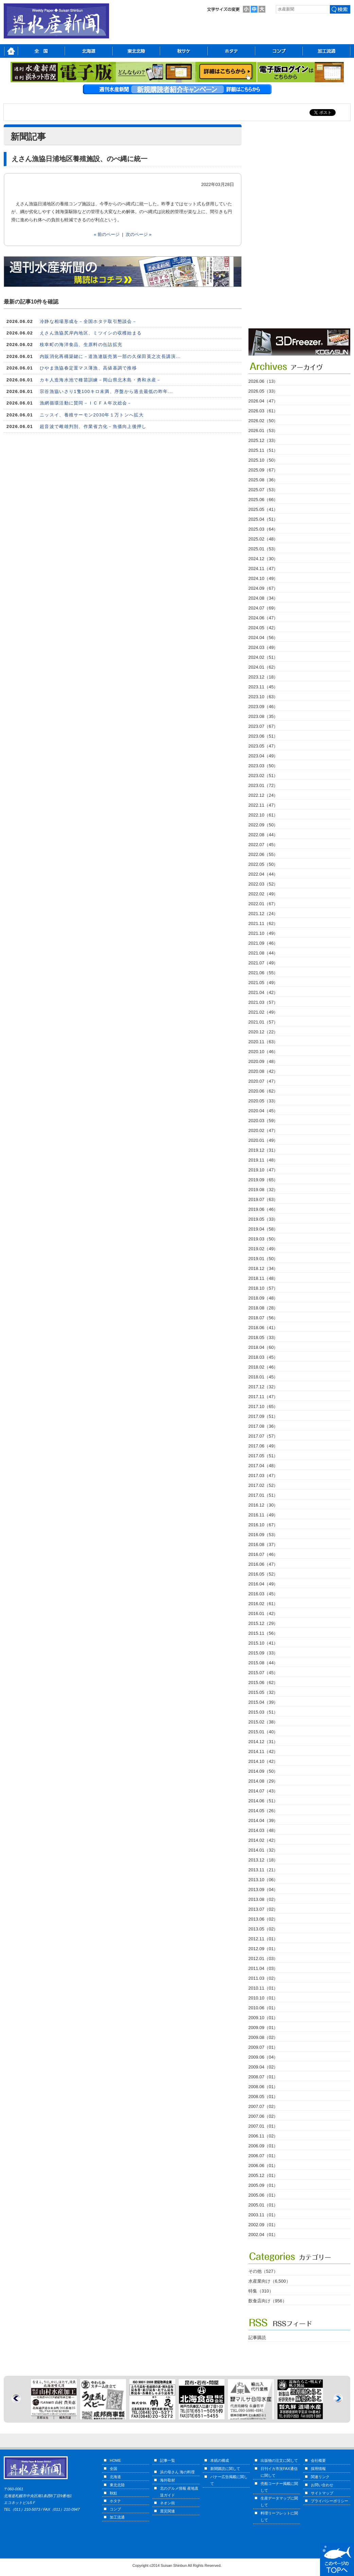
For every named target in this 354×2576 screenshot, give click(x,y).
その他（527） (263, 2271)
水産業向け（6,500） (269, 2281)
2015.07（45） (263, 1672)
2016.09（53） (263, 1534)
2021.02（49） (263, 1012)
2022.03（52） (263, 884)
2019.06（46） (263, 1209)
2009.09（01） (263, 2027)
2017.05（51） (263, 1455)
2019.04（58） (263, 1229)
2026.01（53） (263, 430)
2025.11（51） (263, 450)
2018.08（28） (263, 1307)
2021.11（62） (263, 923)
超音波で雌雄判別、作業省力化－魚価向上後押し (93, 426)
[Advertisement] (279, 226)
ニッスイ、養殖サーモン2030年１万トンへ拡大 (92, 414)
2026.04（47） (263, 400)
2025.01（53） (263, 548)
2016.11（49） (263, 1514)
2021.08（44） (263, 953)
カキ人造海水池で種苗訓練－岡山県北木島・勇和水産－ (100, 379)
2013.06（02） (263, 1919)
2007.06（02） (263, 2116)
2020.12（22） (263, 1031)
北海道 (115, 2477)
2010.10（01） (263, 1997)
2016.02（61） (263, 1603)
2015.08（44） (263, 1662)
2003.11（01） (263, 2214)
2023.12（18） (263, 677)
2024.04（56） (263, 637)
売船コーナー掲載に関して (279, 2486)
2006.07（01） (263, 2155)
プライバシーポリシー (329, 2501)
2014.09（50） (263, 1771)
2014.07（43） (263, 1790)
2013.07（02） (263, 1909)
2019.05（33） (263, 1219)
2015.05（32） (263, 1692)
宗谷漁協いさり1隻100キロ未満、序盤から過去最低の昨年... (106, 391)
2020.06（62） (263, 1091)
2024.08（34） (263, 598)
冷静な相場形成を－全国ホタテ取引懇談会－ (88, 321)
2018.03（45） (263, 1357)
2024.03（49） (263, 647)
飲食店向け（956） (267, 2300)
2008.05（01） (263, 2096)
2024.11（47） (263, 568)
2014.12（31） (263, 1741)
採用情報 (318, 2469)
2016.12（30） (263, 1505)
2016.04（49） (263, 1583)
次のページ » (139, 234)
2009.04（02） (263, 2067)
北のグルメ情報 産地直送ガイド (179, 2491)
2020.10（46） (263, 1051)
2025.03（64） (263, 529)
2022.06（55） (263, 854)
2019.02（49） (263, 1248)
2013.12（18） (263, 1859)
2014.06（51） (263, 1800)
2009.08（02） (263, 2037)
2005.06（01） (263, 2195)
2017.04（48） (263, 1465)
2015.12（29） (263, 1623)
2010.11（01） (263, 1988)
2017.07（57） (263, 1436)
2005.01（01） (263, 2205)
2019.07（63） (263, 1199)
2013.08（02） (263, 1899)
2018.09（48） (263, 1298)
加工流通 (117, 2517)
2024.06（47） (263, 617)
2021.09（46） (263, 943)
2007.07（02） (263, 2106)
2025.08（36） (263, 479)
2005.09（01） (263, 2185)
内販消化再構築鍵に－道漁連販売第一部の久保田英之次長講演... (110, 356)
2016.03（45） (263, 1593)
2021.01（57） (263, 1022)
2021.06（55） (263, 972)
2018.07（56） (263, 1317)
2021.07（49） (263, 962)
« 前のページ (107, 234)
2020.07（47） (263, 1081)
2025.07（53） (263, 489)
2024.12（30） (263, 558)
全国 (113, 2469)
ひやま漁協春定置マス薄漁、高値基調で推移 (88, 368)
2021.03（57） (263, 1002)
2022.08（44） (263, 834)
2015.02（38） (263, 1721)
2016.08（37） (263, 1544)
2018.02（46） (263, 1367)
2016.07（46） (263, 1554)
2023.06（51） (263, 736)
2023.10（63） (263, 696)
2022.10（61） (263, 815)
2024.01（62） (263, 667)
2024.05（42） (263, 627)
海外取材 (167, 2480)
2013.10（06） (263, 1879)
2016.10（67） (263, 1524)
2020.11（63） (263, 1041)
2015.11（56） (263, 1633)
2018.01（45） (263, 1376)
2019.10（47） (263, 1169)
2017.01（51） (263, 1495)
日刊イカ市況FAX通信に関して (279, 2472)
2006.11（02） (263, 2136)
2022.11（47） (263, 805)
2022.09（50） (263, 824)
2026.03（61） (263, 410)
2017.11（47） (263, 1396)
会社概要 (318, 2460)
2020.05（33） (263, 1100)
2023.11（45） (263, 686)
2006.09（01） (263, 2145)
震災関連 (167, 2511)
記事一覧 (167, 2460)
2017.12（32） (263, 1386)
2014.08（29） (263, 1781)
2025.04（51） (263, 519)
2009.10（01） (263, 2017)
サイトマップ (322, 2493)
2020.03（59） (263, 1120)
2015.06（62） (263, 1682)
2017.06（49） (263, 1445)
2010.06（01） (263, 2007)
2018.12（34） (263, 1268)
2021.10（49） (263, 933)
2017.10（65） (263, 1406)
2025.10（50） (263, 460)
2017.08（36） (263, 1426)
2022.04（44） (263, 874)
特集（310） (260, 2291)
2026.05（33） (263, 391)
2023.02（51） (263, 775)
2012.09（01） (263, 1948)
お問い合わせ (322, 2485)
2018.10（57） (263, 1288)
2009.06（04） (263, 2057)
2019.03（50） (263, 1238)
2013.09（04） (263, 1889)
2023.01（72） (263, 785)
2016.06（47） (263, 1564)
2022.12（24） (263, 795)
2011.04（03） (263, 1968)
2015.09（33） (263, 1652)
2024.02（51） (263, 657)
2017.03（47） (263, 1475)
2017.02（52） (263, 1485)
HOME (115, 2460)
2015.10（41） (263, 1643)
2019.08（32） (263, 1189)
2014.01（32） (263, 1850)
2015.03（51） (263, 1712)
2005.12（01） (263, 2175)
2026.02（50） (263, 420)
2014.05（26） (263, 1810)
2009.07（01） (263, 2047)
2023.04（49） (263, 755)
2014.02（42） (263, 1840)
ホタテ (115, 2501)
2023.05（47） (263, 746)
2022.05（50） (263, 864)
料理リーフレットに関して (279, 2516)
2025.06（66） (263, 499)
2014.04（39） (263, 1820)
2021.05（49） (263, 982)
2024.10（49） (263, 578)
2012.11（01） (263, 1938)
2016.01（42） (263, 1613)
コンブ (115, 2509)
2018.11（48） (263, 1278)
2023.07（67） (263, 726)
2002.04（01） (263, 2234)
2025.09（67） (263, 470)
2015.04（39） (263, 1702)
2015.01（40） (263, 1731)
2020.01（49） (263, 1140)
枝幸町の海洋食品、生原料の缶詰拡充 (81, 344)
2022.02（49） (263, 893)
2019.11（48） (263, 1160)
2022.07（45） (263, 844)
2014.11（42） (263, 1751)
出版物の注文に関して (279, 2460)
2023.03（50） (263, 765)
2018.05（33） (263, 1337)
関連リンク (320, 2477)
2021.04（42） (263, 992)
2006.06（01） (263, 2165)
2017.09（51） (263, 1416)
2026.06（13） (263, 381)
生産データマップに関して (279, 2501)
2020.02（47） (263, 1130)
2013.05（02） (263, 1928)
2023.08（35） (263, 716)
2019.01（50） (263, 1258)
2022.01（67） (263, 903)
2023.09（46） (263, 706)
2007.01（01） (263, 2126)
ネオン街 (167, 2503)
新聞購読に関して (225, 2469)
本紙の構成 (219, 2460)
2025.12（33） (263, 440)
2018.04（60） (263, 1347)
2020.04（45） (263, 1110)
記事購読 (257, 2337)
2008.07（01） (263, 2076)
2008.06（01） (263, 2086)
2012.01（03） (263, 1958)
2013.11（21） (263, 1869)
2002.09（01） (263, 2224)
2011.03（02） (263, 1978)
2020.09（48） (263, 1061)
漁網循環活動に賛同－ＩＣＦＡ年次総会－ (86, 403)
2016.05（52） (263, 1574)
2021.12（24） (263, 913)
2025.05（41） (263, 509)
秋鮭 (113, 2493)
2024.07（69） (263, 608)
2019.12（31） (263, 1150)
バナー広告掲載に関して (229, 2480)
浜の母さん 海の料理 (177, 2472)
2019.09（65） (263, 1179)
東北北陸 (117, 2485)
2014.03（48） (263, 1830)
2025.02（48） (263, 539)
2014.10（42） (263, 1761)
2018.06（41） (263, 1327)
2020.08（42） (263, 1071)
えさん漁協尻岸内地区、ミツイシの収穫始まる (91, 333)
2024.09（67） (263, 588)
